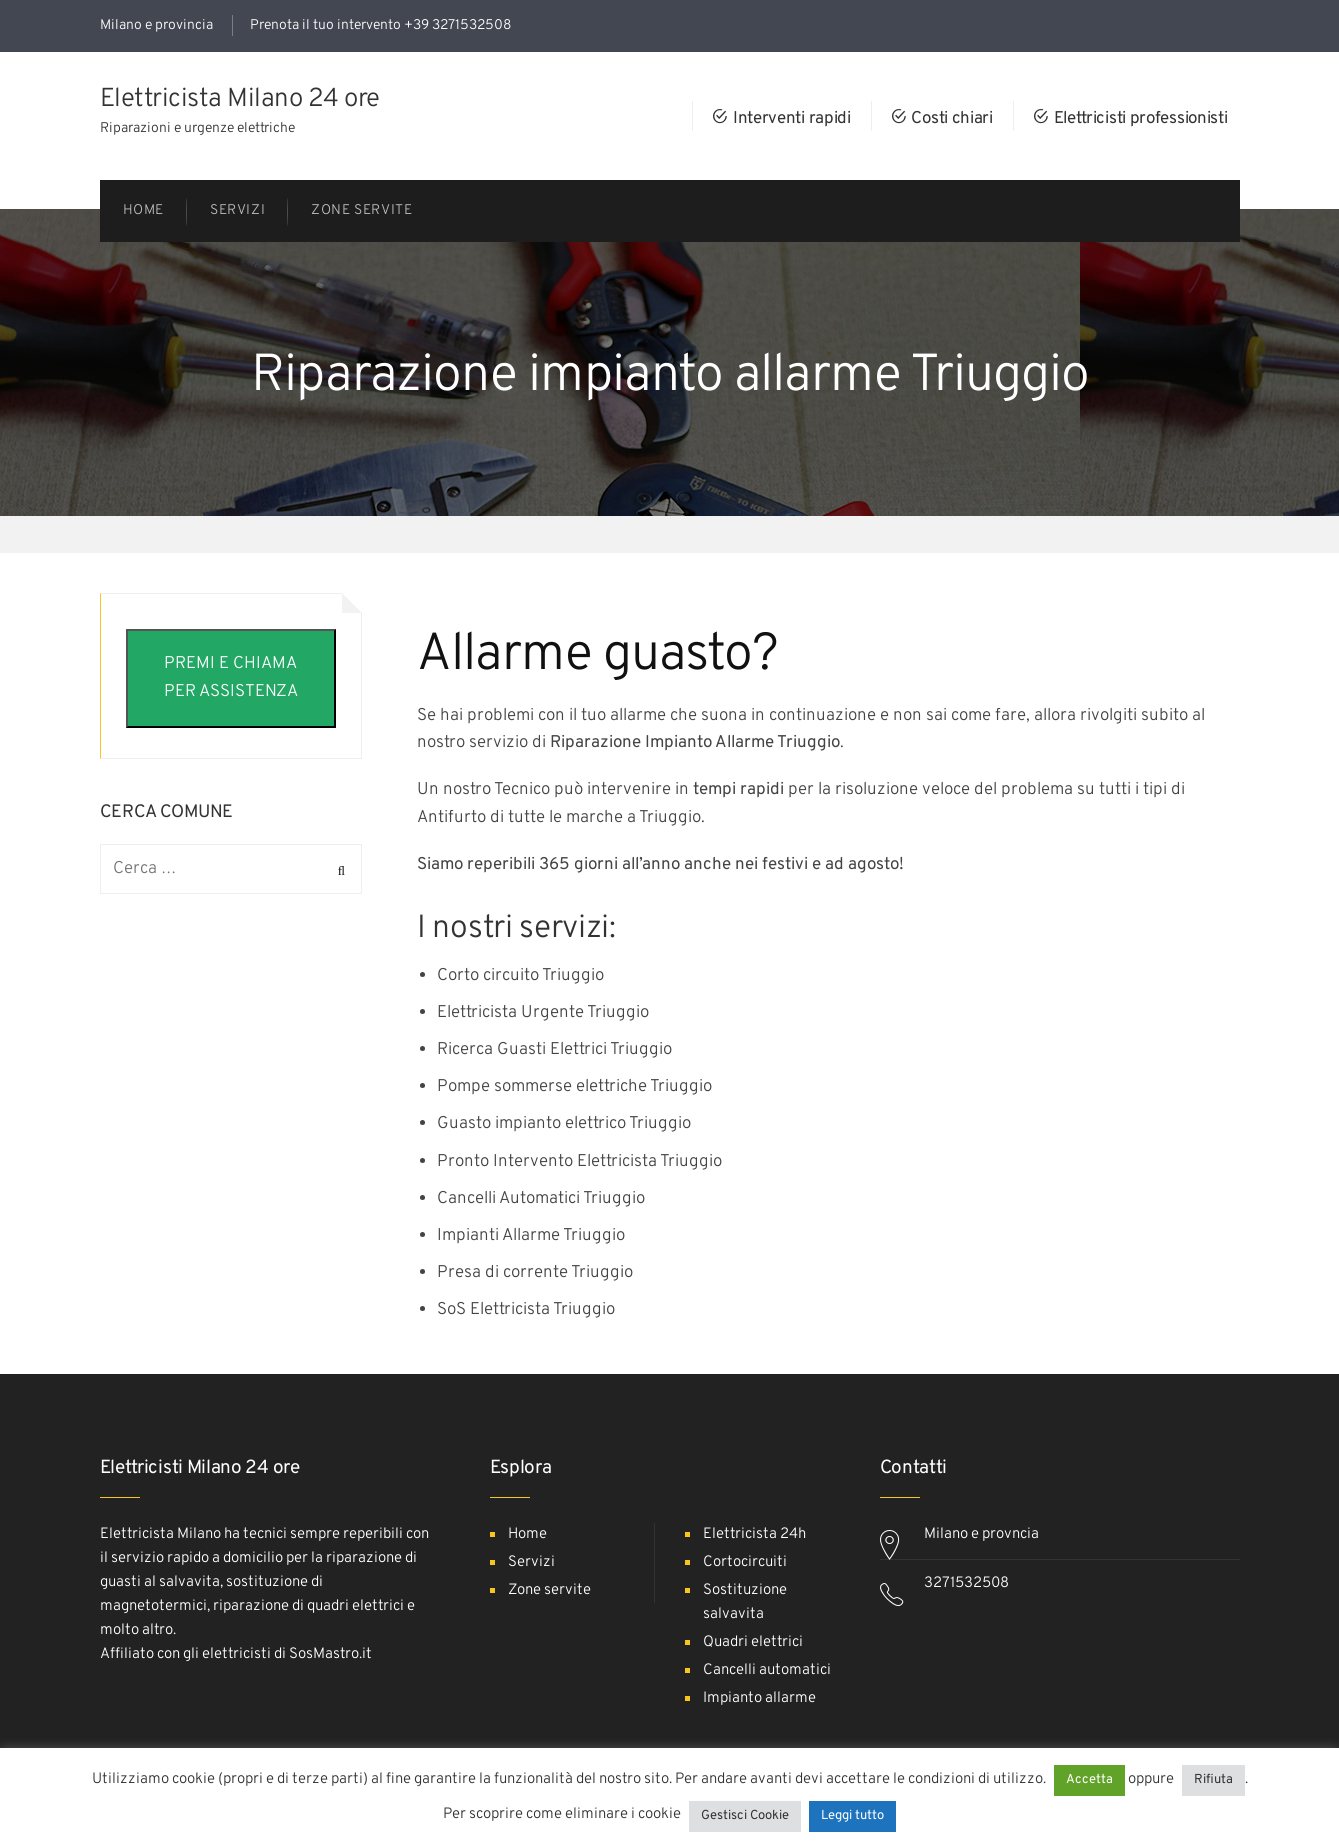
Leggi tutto (852, 1816)
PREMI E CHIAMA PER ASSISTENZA (231, 677)
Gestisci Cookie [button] (745, 1816)
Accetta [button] (1089, 1780)
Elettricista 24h (754, 1534)
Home (527, 1534)
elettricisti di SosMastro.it (287, 1654)
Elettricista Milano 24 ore (240, 99)
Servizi (531, 1562)
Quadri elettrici (753, 1642)
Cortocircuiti (745, 1562)
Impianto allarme (759, 1698)
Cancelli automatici (767, 1670)
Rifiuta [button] (1213, 1780)
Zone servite (549, 1590)
